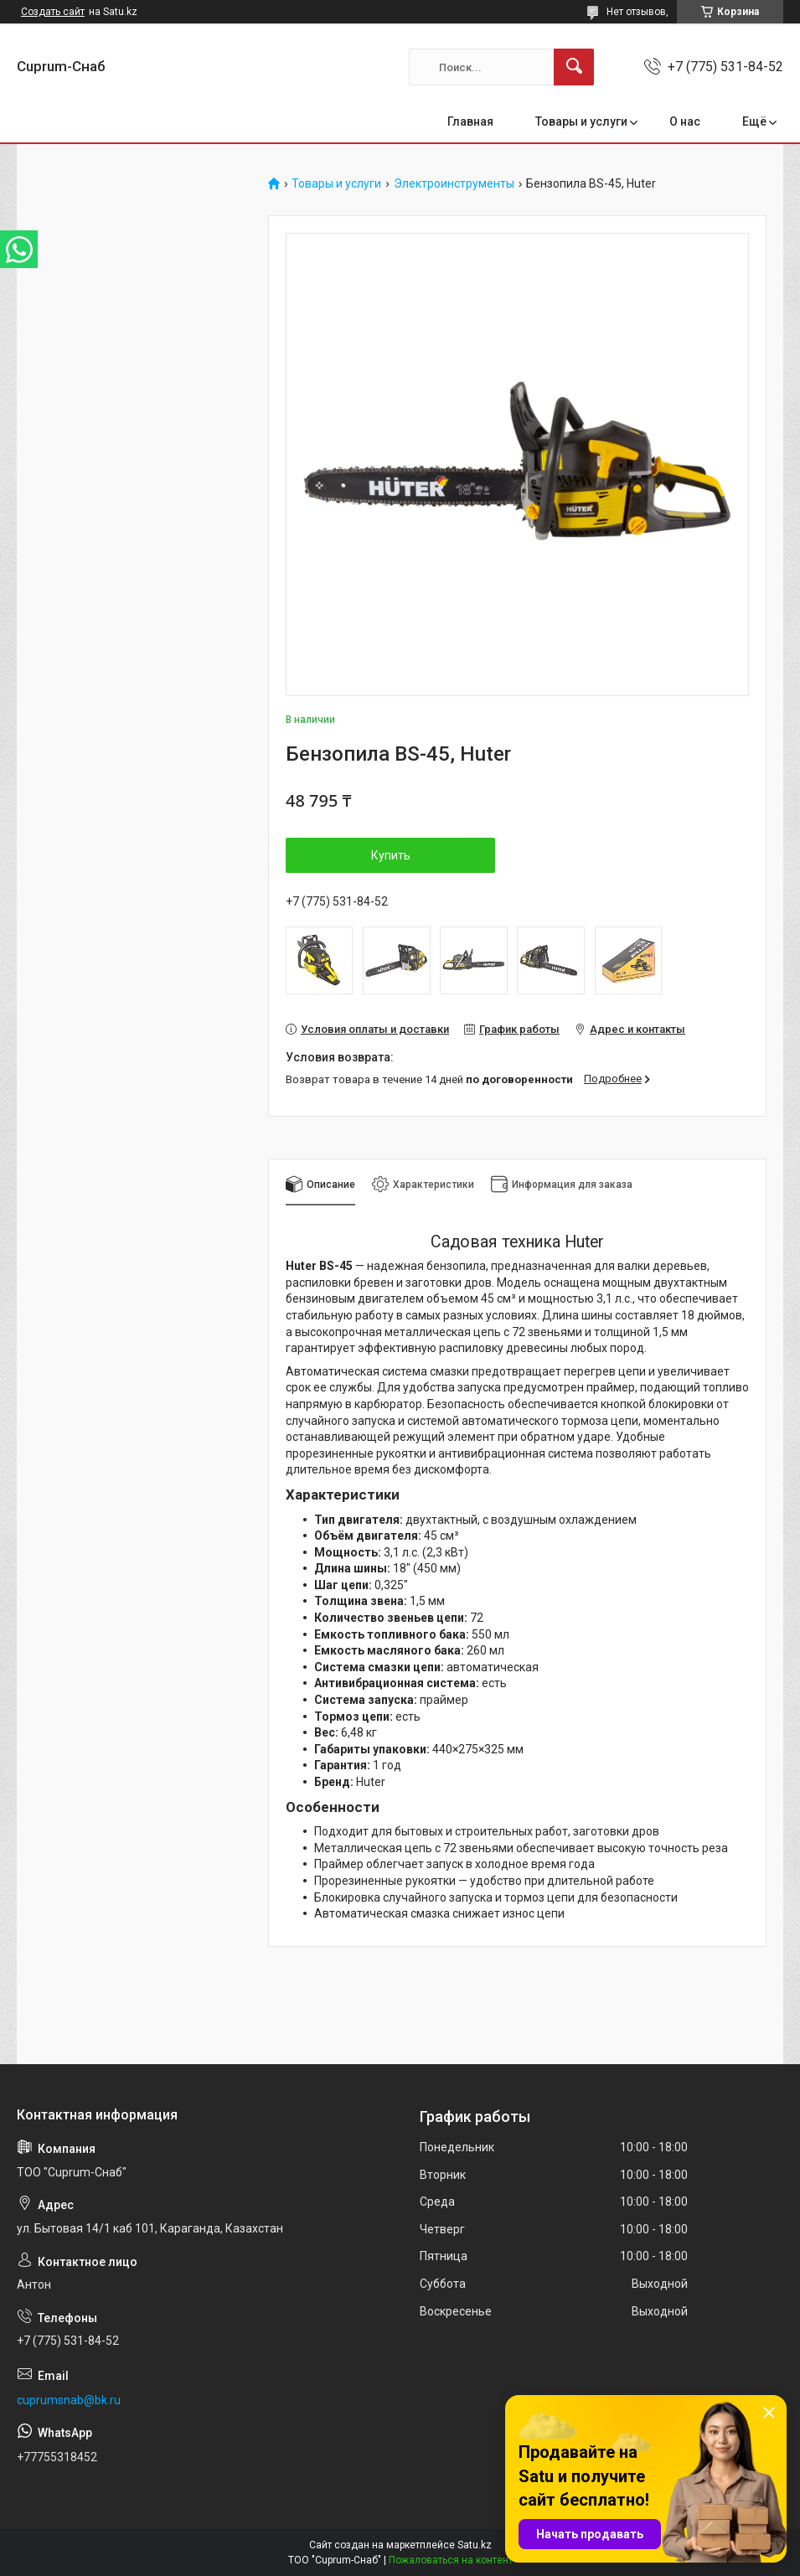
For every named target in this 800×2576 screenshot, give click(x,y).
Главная (470, 121)
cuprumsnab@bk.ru (69, 2400)
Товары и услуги (581, 121)
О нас (684, 121)
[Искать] (574, 67)
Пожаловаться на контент (451, 2560)
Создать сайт (53, 12)
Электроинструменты (454, 184)
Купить (390, 855)
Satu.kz (474, 2545)
